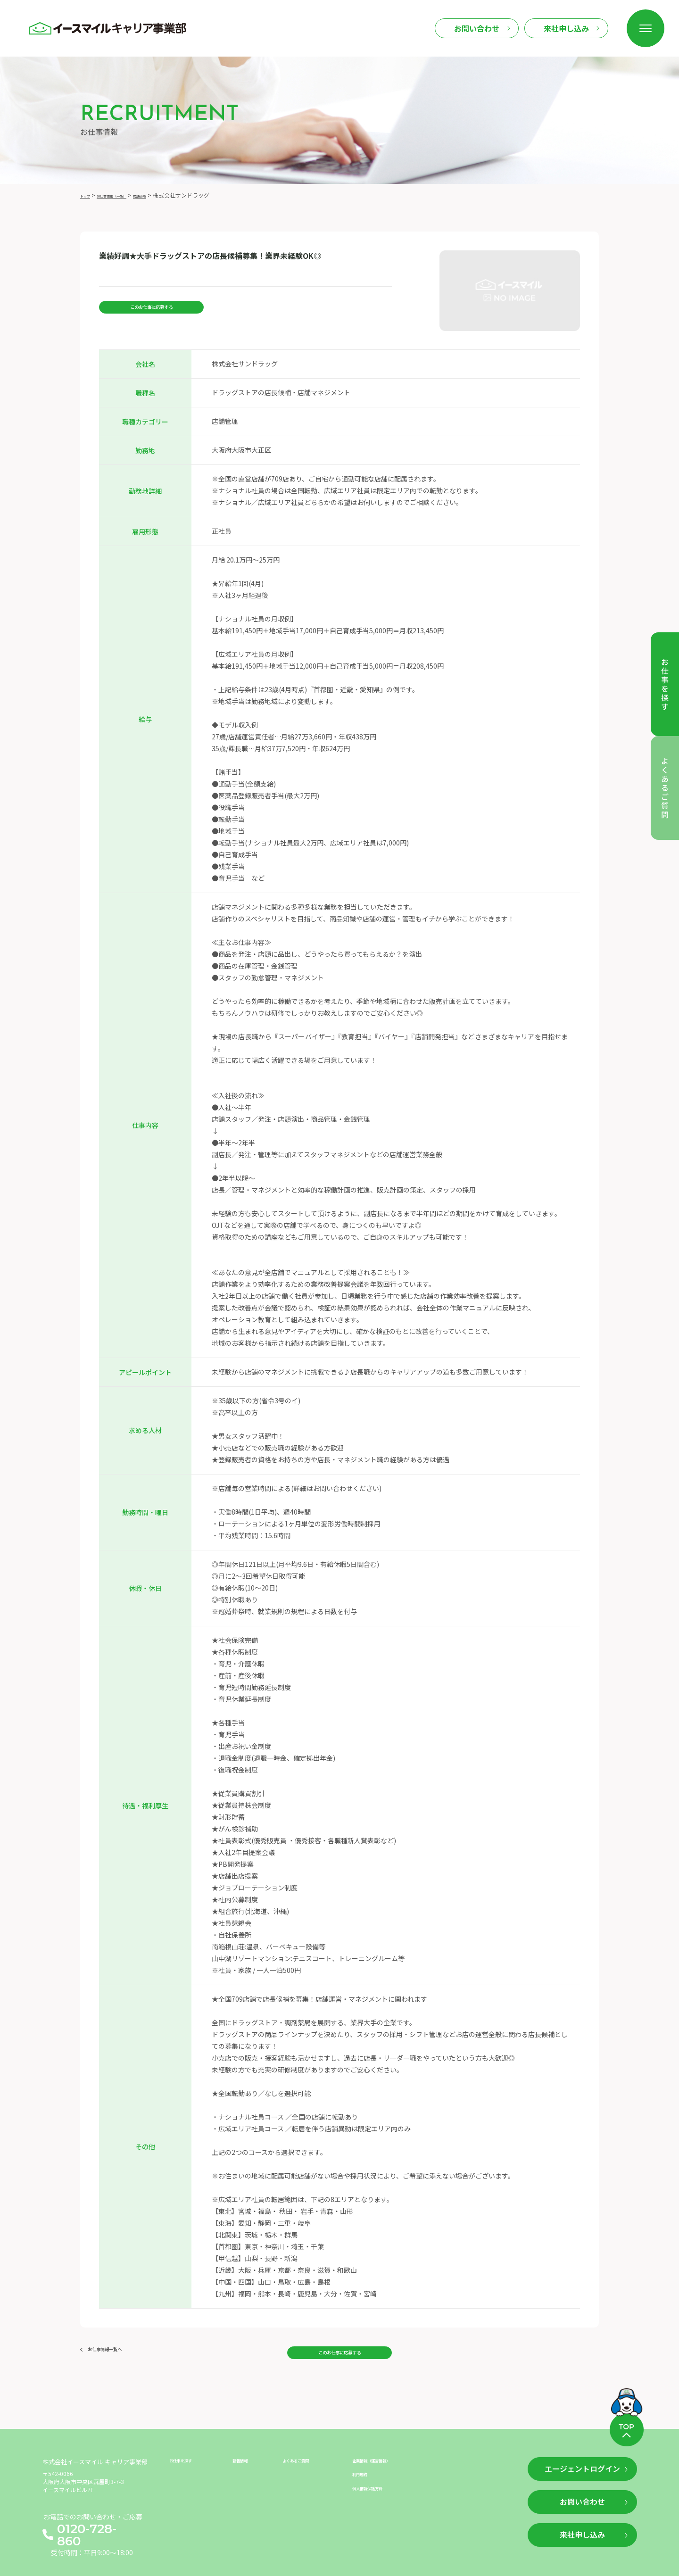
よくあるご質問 (305, 2450)
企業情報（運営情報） (385, 2450)
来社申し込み (566, 28)
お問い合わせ (476, 28)
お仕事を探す (189, 2450)
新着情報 (245, 2450)
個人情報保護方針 (378, 2483)
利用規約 (365, 2467)
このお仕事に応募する (151, 311)
